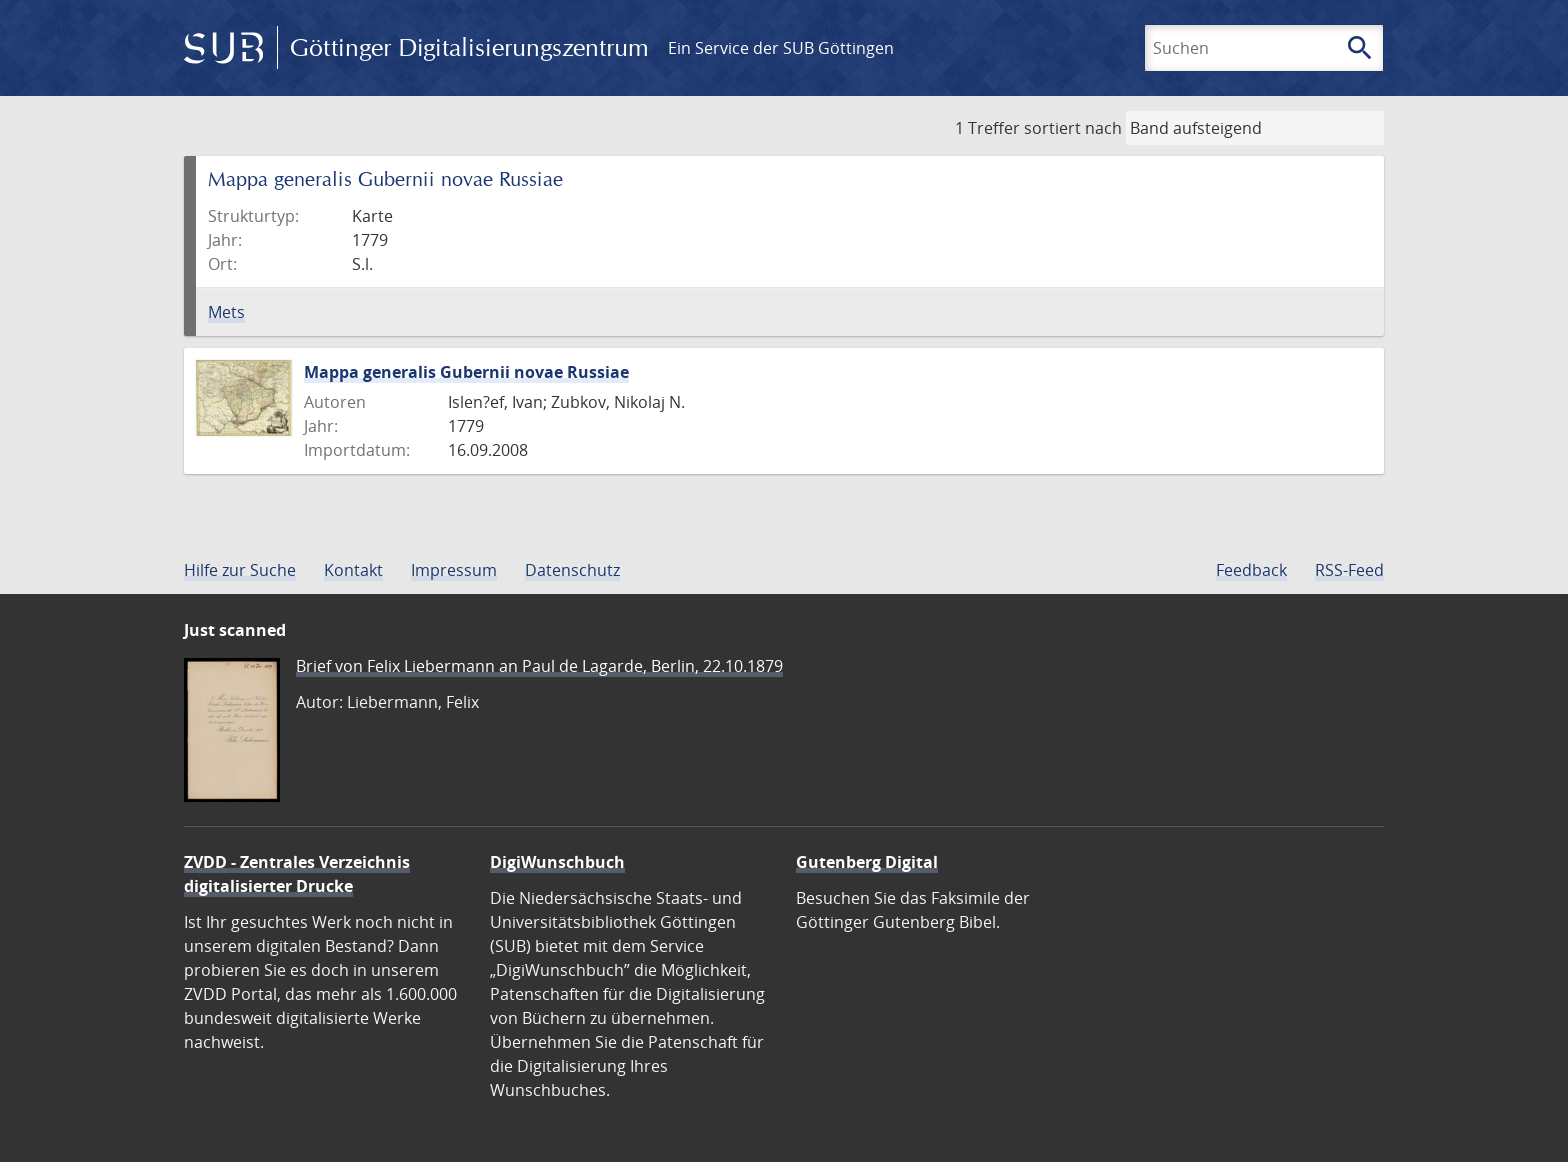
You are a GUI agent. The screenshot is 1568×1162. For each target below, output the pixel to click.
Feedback (1251, 570)
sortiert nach (1073, 128)
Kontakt (353, 570)
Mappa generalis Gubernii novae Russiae (466, 372)
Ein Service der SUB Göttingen (781, 48)
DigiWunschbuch (557, 862)
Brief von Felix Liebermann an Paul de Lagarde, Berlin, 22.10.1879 (539, 666)
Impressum (454, 570)
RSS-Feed (1349, 570)
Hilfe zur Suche (240, 570)
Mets (226, 312)
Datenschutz (572, 570)
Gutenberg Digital (867, 862)
